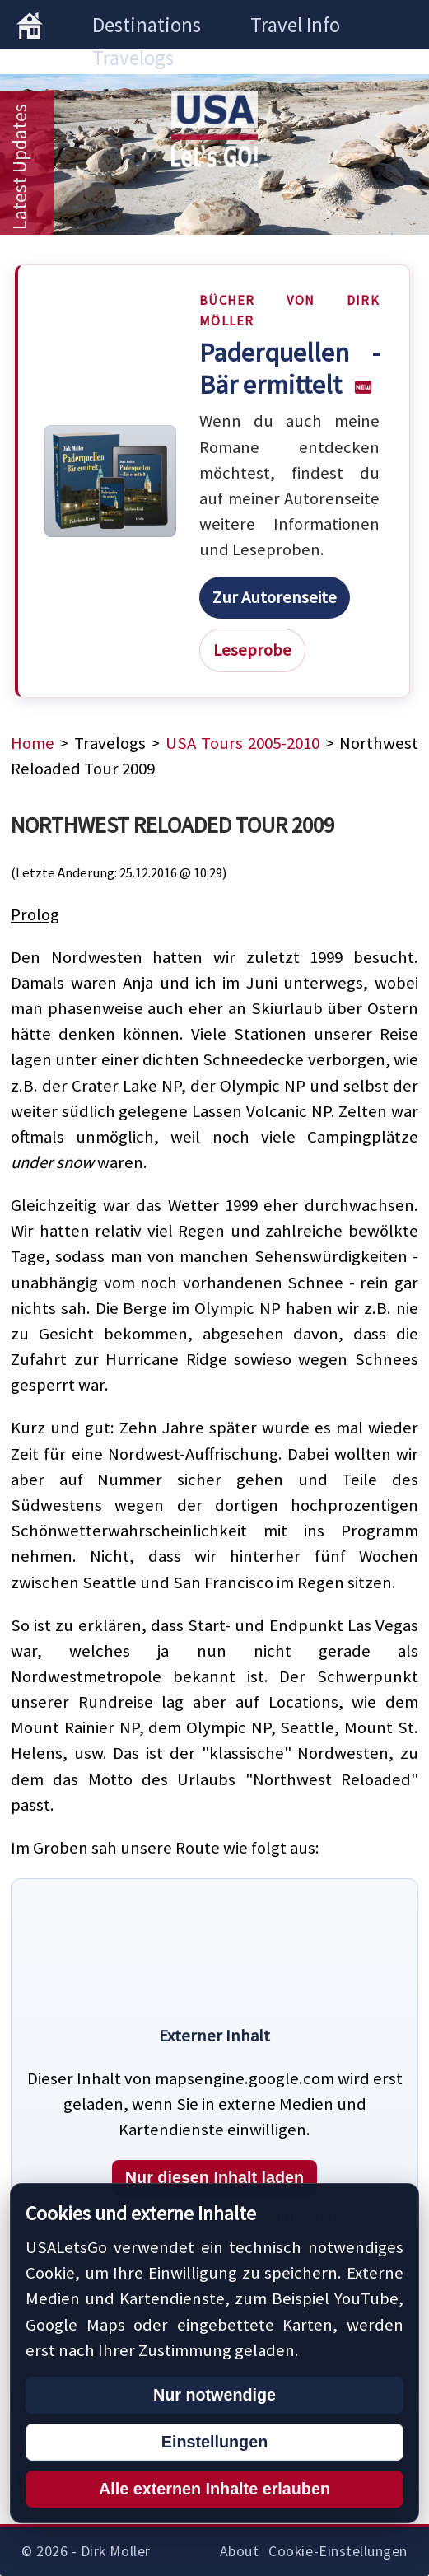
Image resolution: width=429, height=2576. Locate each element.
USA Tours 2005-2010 (243, 743)
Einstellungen (214, 2442)
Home (32, 743)
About (239, 2551)
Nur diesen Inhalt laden (214, 2177)
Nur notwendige (214, 2395)
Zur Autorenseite (274, 597)
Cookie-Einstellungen (338, 2551)
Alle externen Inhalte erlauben (214, 2489)
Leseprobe (252, 650)
